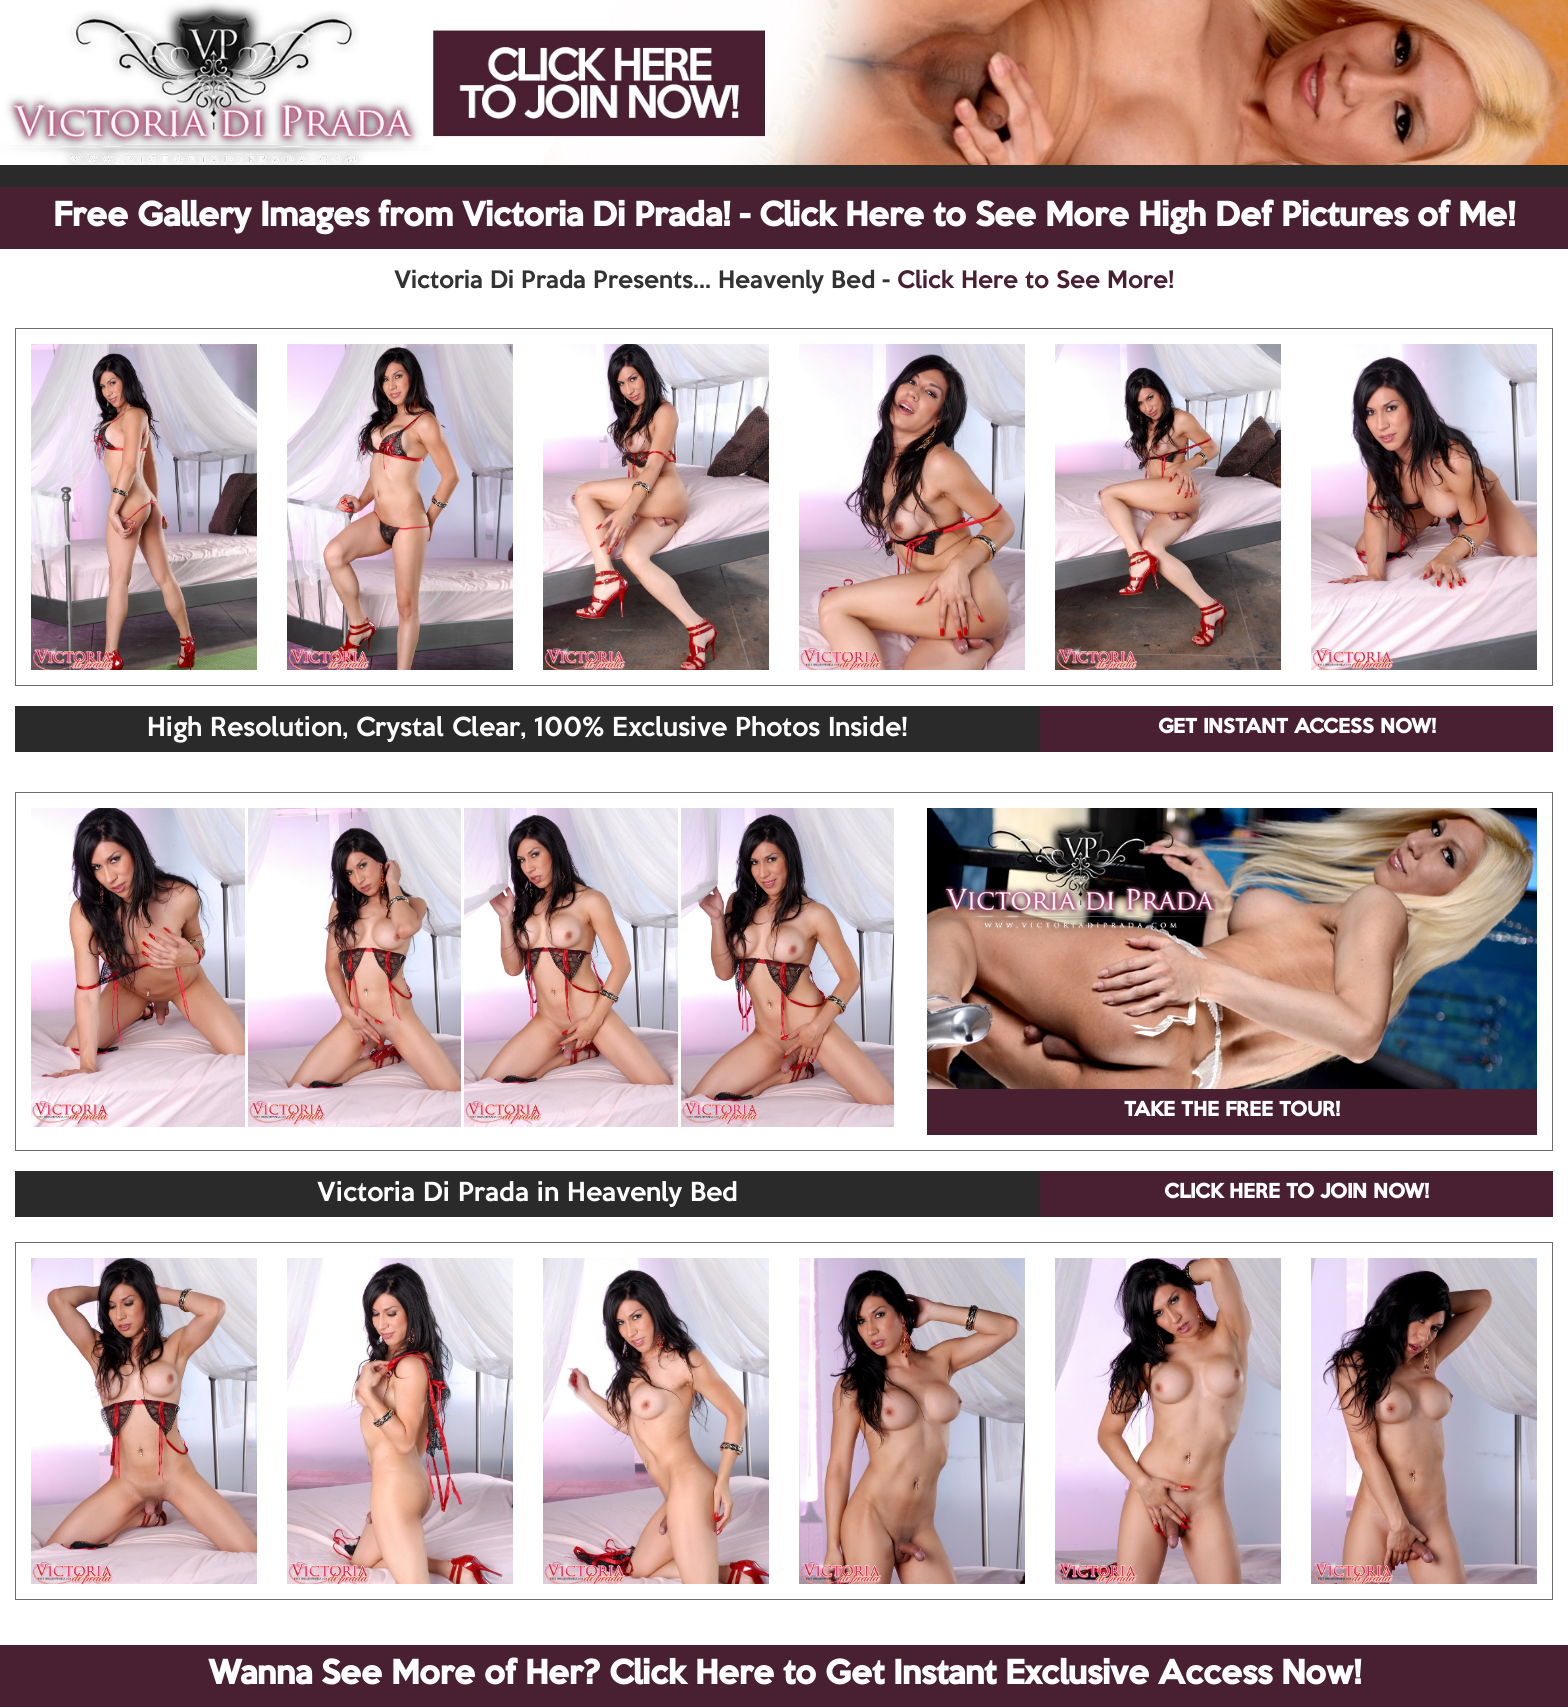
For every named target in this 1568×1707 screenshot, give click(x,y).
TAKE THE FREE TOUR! (1232, 1111)
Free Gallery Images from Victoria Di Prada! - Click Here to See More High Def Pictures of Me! (784, 217)
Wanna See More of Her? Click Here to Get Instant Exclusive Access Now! (784, 1675)
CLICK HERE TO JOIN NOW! (1296, 1193)
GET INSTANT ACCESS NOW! (1297, 728)
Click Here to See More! (1035, 281)
